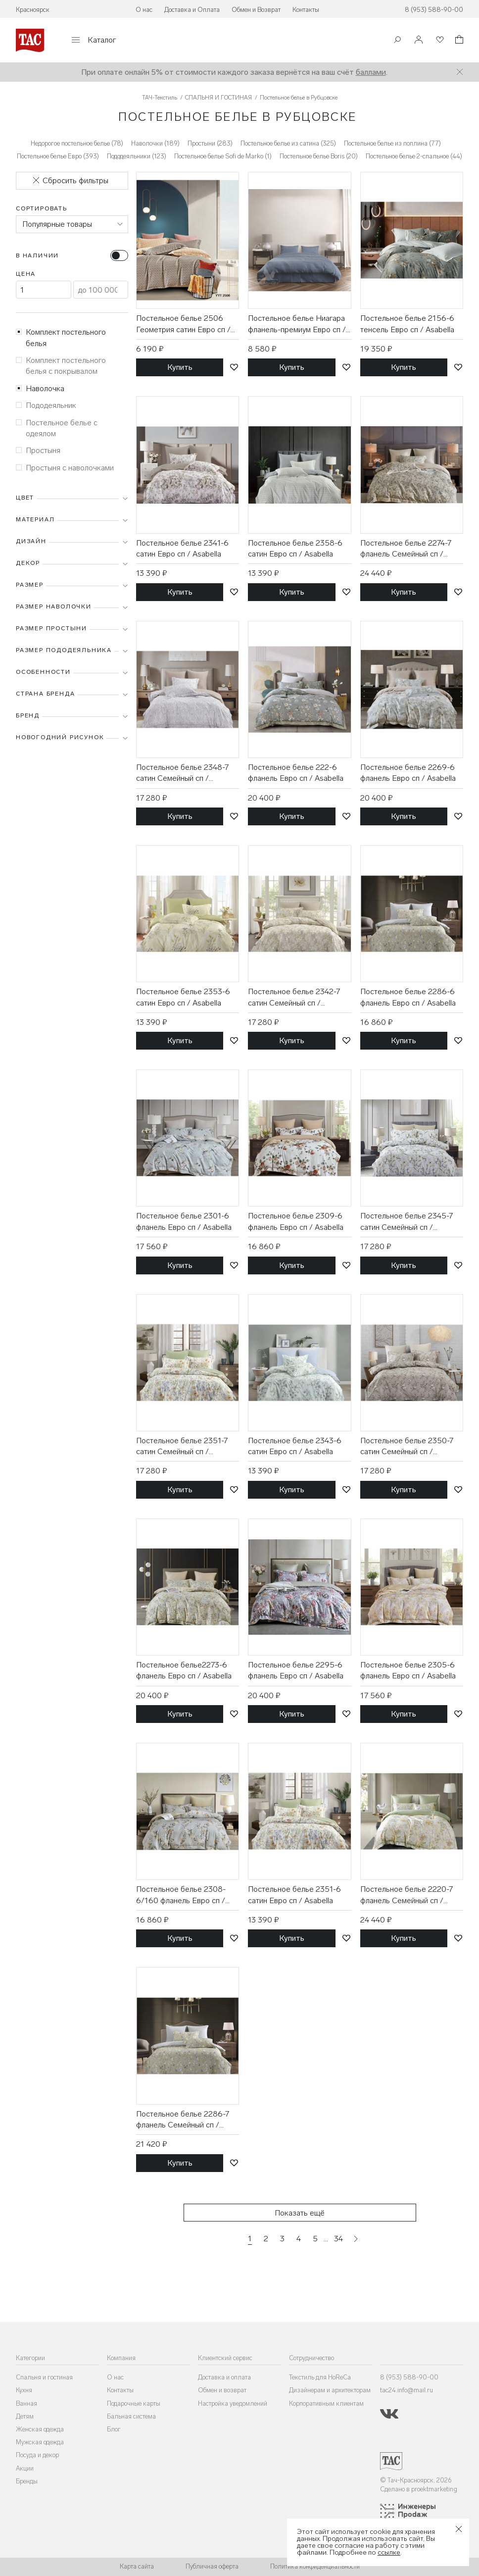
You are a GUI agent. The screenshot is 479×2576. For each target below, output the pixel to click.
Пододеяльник (46, 405)
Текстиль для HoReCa (320, 2377)
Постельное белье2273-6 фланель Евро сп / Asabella (184, 1670)
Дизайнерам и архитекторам (330, 2390)
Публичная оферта (212, 2566)
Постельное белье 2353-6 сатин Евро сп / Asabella (183, 997)
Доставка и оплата (224, 2377)
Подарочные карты (133, 2403)
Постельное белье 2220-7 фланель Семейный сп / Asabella (406, 1895)
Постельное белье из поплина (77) (392, 143)
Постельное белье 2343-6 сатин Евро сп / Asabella (294, 1446)
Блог (114, 2429)
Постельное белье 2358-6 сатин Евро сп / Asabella (295, 548)
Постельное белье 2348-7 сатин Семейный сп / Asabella (182, 773)
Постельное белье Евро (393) (58, 156)
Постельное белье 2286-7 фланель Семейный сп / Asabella (182, 2120)
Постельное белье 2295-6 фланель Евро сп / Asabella (295, 1670)
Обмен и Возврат (256, 9)
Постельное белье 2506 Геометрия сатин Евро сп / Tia (183, 324)
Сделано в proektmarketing (418, 2489)
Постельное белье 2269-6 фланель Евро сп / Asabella (408, 772)
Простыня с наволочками (65, 467)
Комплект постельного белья (61, 337)
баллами (371, 72)
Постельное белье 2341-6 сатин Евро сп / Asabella (182, 548)
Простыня (38, 450)
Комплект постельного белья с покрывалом (61, 365)
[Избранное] (439, 40)
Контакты (305, 9)
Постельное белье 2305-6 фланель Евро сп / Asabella (408, 1670)
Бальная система (131, 2416)
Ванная (26, 2403)
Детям (25, 2416)
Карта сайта (137, 2566)
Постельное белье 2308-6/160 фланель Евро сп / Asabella (181, 1895)
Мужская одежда (40, 2442)
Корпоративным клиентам (326, 2403)
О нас (144, 9)
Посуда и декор (37, 2455)
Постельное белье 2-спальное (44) (414, 156)
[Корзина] (458, 41)
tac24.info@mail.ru (406, 2390)
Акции (25, 2468)
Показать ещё (300, 2213)
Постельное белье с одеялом (56, 428)
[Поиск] (397, 41)
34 (338, 2238)
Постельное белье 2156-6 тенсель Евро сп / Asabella (407, 323)
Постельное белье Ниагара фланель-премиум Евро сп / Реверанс (297, 324)
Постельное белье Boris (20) (319, 156)
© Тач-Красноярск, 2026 (416, 2480)
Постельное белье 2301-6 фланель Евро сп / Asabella (184, 1221)
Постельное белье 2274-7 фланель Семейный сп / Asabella (405, 549)
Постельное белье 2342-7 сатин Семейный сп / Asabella (294, 998)
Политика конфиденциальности (315, 2566)
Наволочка (40, 388)
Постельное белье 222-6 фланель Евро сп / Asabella (295, 772)
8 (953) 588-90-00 (434, 9)
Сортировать (41, 208)
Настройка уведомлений (232, 2403)
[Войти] (419, 40)
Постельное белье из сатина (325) (288, 143)
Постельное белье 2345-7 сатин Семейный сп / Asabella (406, 1222)
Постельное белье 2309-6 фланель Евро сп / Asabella (295, 1221)
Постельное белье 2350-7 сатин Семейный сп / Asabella (406, 1447)
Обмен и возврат (222, 2390)
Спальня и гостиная (44, 2377)
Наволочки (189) (155, 143)
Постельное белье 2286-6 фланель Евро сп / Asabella (408, 997)
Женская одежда (40, 2429)
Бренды (27, 2481)
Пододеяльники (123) (136, 156)
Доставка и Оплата (192, 9)
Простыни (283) (210, 143)
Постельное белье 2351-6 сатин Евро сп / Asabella (294, 1894)
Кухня (24, 2390)
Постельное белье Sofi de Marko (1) (223, 156)
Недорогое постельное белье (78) (77, 143)
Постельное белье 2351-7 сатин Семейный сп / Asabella (182, 1447)
